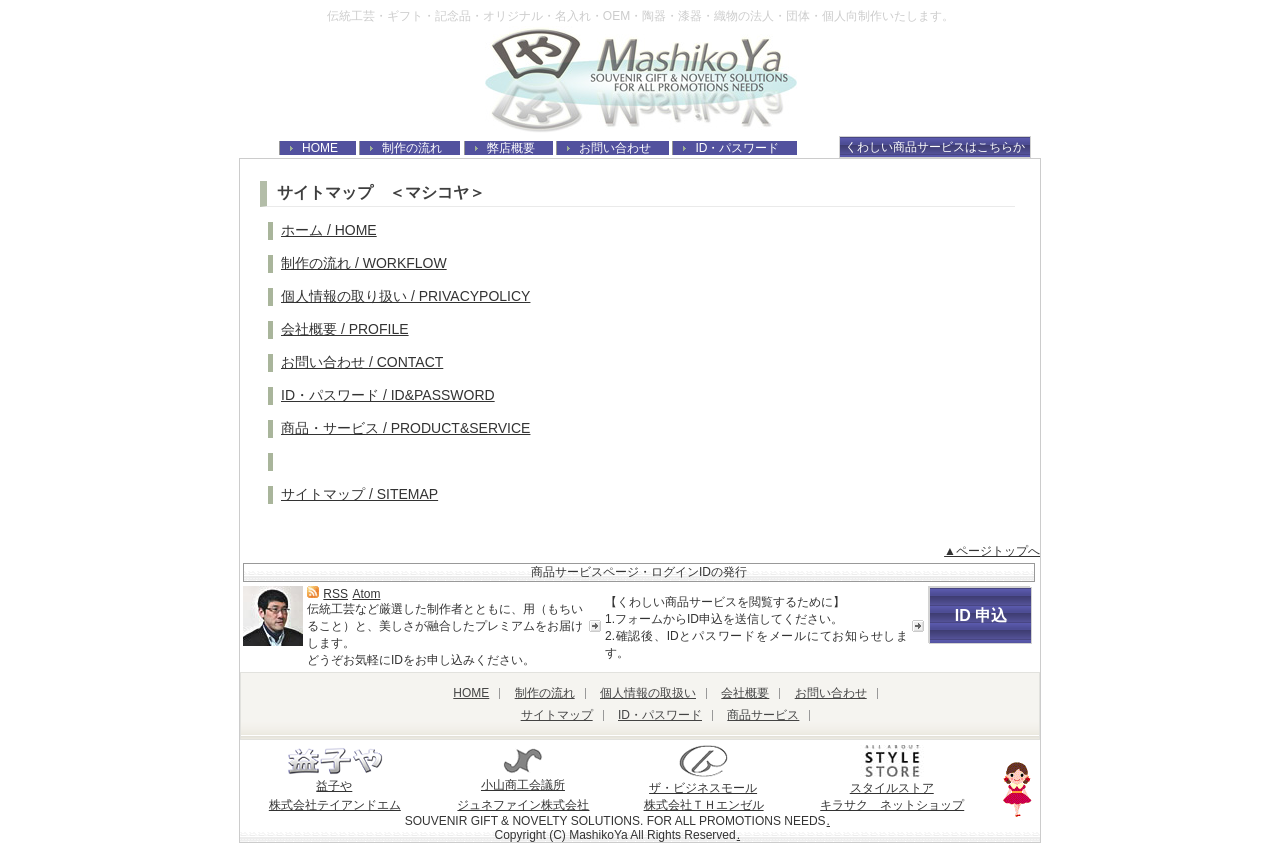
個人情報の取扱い (648, 693)
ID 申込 (981, 615)
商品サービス (763, 715)
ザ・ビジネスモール (703, 780)
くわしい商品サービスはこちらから (935, 149)
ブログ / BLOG (327, 461)
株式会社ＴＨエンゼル (704, 805)
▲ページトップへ (992, 551)
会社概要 (745, 693)
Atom (366, 594)
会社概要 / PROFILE (345, 329)
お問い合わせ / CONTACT (362, 362)
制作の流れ (412, 148)
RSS (335, 594)
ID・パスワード (737, 148)
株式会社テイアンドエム (335, 805)
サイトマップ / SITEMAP (359, 494)
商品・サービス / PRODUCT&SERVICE (405, 428)
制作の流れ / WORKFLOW (364, 263)
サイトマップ (557, 715)
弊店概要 (511, 148)
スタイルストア (892, 780)
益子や (335, 778)
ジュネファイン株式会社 (523, 805)
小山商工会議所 (523, 777)
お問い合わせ (615, 148)
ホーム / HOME (329, 230)
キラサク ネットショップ (892, 805)
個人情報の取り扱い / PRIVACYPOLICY (405, 296)
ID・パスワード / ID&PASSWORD (388, 395)
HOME (320, 148)
